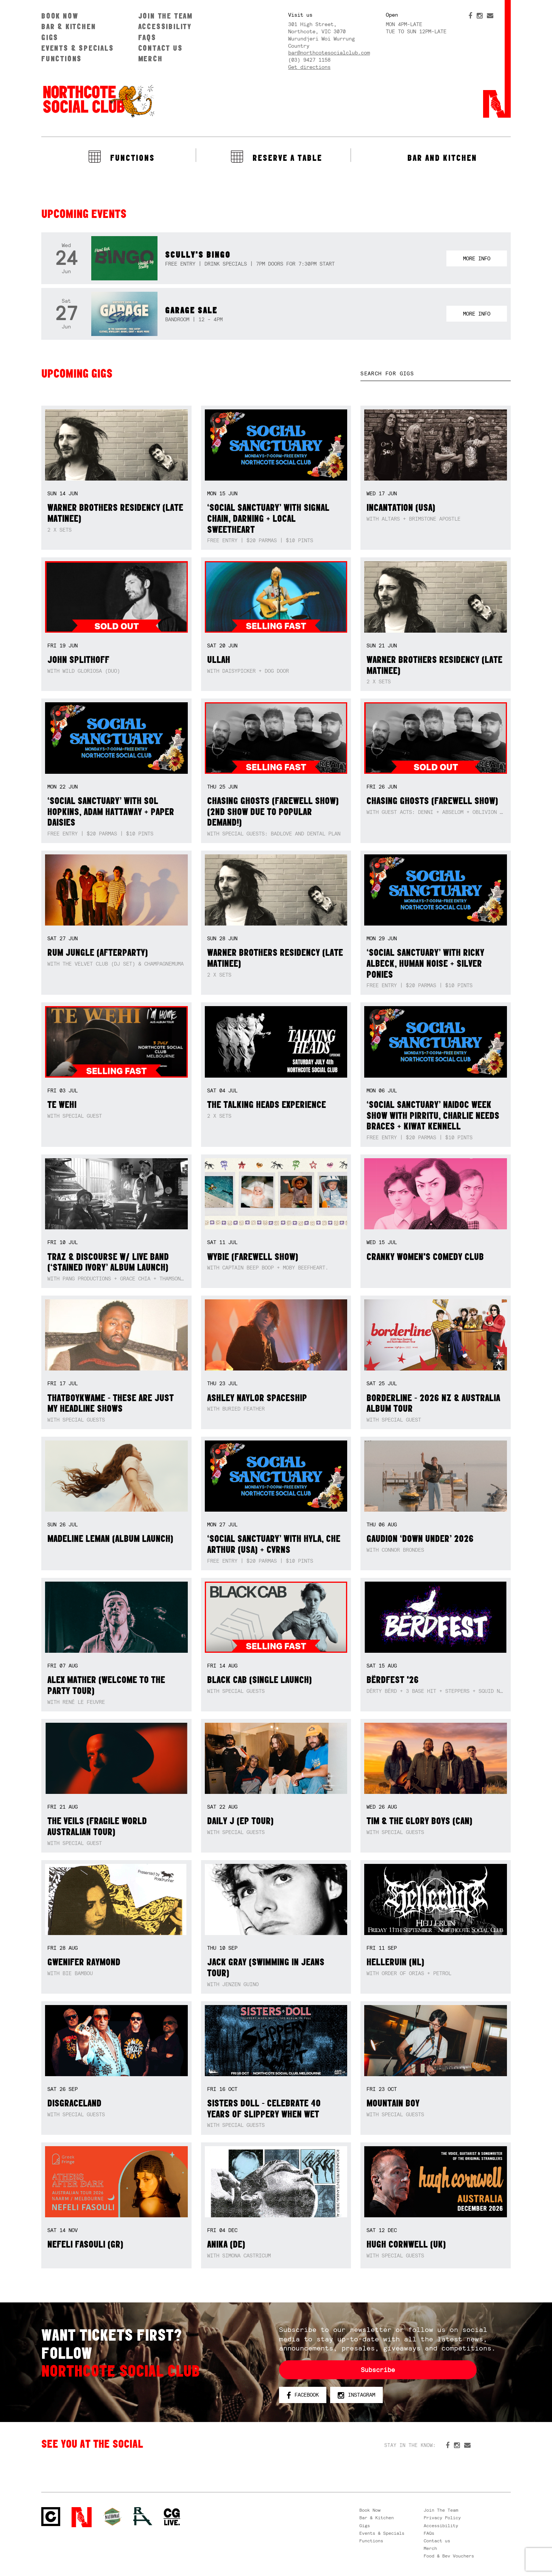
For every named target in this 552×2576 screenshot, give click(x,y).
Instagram (356, 2395)
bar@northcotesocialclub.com (329, 52)
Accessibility (165, 26)
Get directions (309, 67)
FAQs (147, 37)
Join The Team (165, 15)
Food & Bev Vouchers (449, 2556)
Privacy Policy (442, 2518)
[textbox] (435, 373)
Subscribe (378, 2370)
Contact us (160, 48)
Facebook (303, 2395)
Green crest (112, 2516)
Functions (61, 58)
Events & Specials (77, 48)
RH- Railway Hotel (142, 2516)
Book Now (59, 15)
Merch (150, 58)
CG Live (172, 2517)
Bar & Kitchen (68, 26)
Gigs (49, 37)
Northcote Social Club (98, 101)
